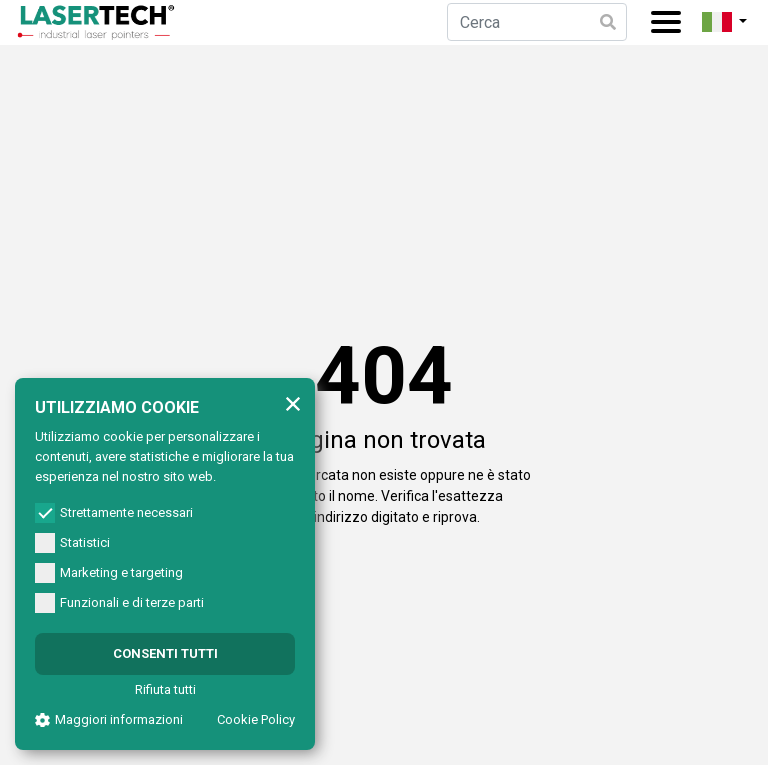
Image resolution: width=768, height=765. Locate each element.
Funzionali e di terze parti (119, 603)
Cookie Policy (256, 719)
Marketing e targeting (109, 573)
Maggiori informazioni (109, 719)
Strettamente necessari (114, 513)
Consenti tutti (165, 653)
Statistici (72, 543)
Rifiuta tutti (165, 689)
